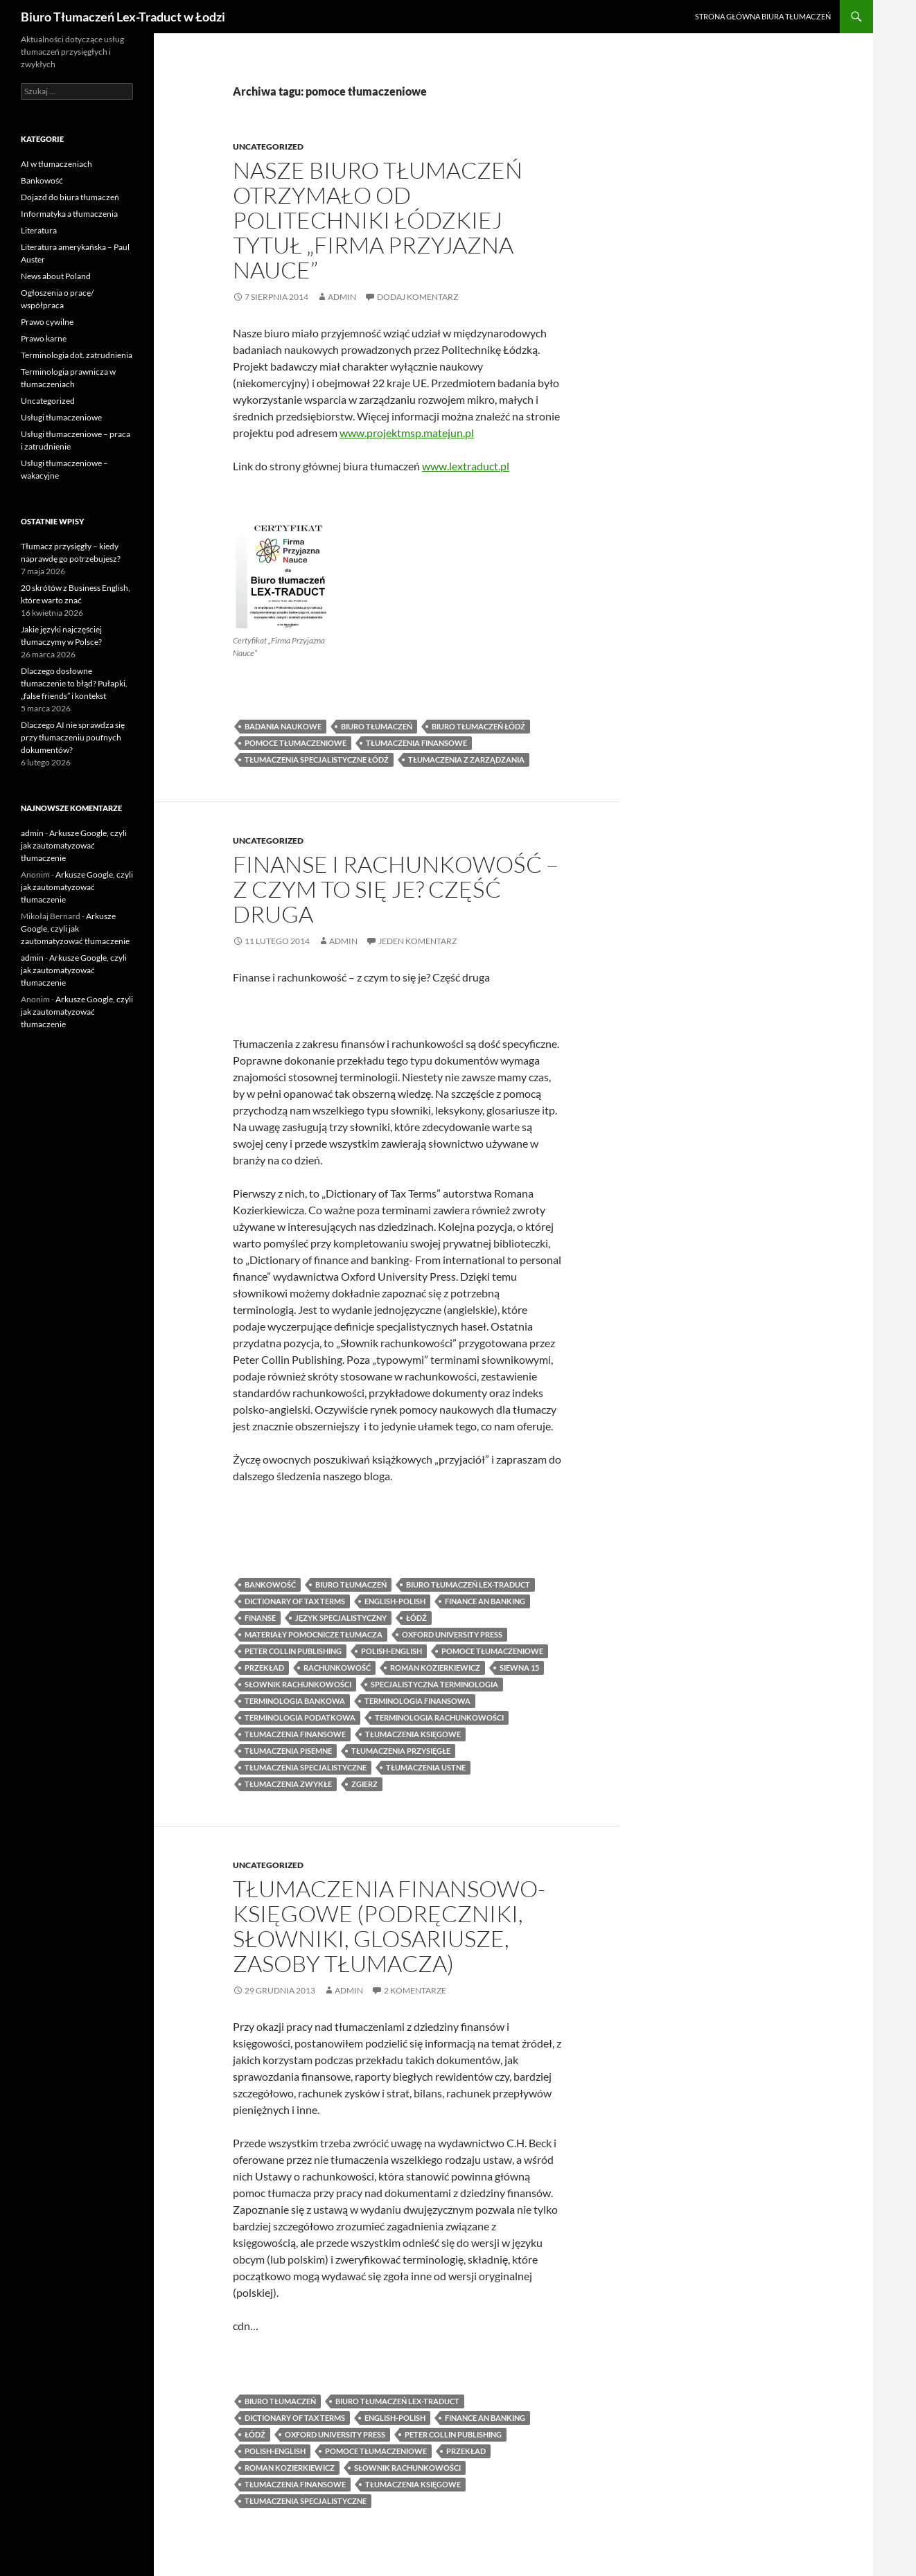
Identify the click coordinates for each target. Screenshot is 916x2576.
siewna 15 (519, 1667)
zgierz (364, 1783)
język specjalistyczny (341, 1617)
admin (342, 297)
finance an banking (485, 1601)
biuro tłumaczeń (376, 726)
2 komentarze (415, 1990)
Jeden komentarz (417, 941)
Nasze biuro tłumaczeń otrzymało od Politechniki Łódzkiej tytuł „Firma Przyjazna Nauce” (377, 220)
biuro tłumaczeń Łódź (478, 726)
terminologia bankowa (295, 1700)
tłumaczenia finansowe (416, 742)
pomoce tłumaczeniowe (295, 742)
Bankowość (42, 180)
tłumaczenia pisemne (288, 1750)
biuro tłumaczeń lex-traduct (468, 1584)
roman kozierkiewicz (435, 1667)
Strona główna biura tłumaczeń (763, 16)
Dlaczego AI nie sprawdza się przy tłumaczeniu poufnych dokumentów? (73, 737)
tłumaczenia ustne (426, 1767)
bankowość (270, 1584)
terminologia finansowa (417, 1700)
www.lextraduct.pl (465, 465)
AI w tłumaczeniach (56, 164)
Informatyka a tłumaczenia (69, 213)
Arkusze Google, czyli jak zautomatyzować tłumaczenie (74, 845)
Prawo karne (44, 338)
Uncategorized (268, 146)
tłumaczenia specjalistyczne (306, 1767)
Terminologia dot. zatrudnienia (76, 355)
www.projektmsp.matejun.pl (407, 432)
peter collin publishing (293, 1650)
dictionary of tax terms (295, 1601)
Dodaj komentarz (417, 297)
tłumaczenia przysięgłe (400, 1750)
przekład (264, 1667)
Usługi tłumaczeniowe (61, 417)
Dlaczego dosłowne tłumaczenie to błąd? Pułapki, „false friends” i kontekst (74, 683)
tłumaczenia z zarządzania (466, 759)
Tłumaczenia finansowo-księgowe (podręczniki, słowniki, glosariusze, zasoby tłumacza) (389, 1926)
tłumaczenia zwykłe (288, 1783)
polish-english (391, 1650)
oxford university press (452, 1634)
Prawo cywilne (47, 322)
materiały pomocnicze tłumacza (313, 1634)
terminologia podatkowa (300, 1717)
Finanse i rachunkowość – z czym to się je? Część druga (395, 889)
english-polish (394, 1601)
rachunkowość (337, 1667)
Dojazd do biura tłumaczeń (70, 197)
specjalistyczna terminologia (434, 1684)
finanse (260, 1617)
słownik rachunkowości (298, 1684)
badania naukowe (283, 726)
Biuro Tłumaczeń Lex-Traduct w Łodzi (123, 16)
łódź (416, 1617)
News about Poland (56, 276)
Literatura (39, 230)
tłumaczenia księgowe (413, 1734)
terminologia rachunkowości (439, 1717)
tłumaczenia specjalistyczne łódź (317, 759)
